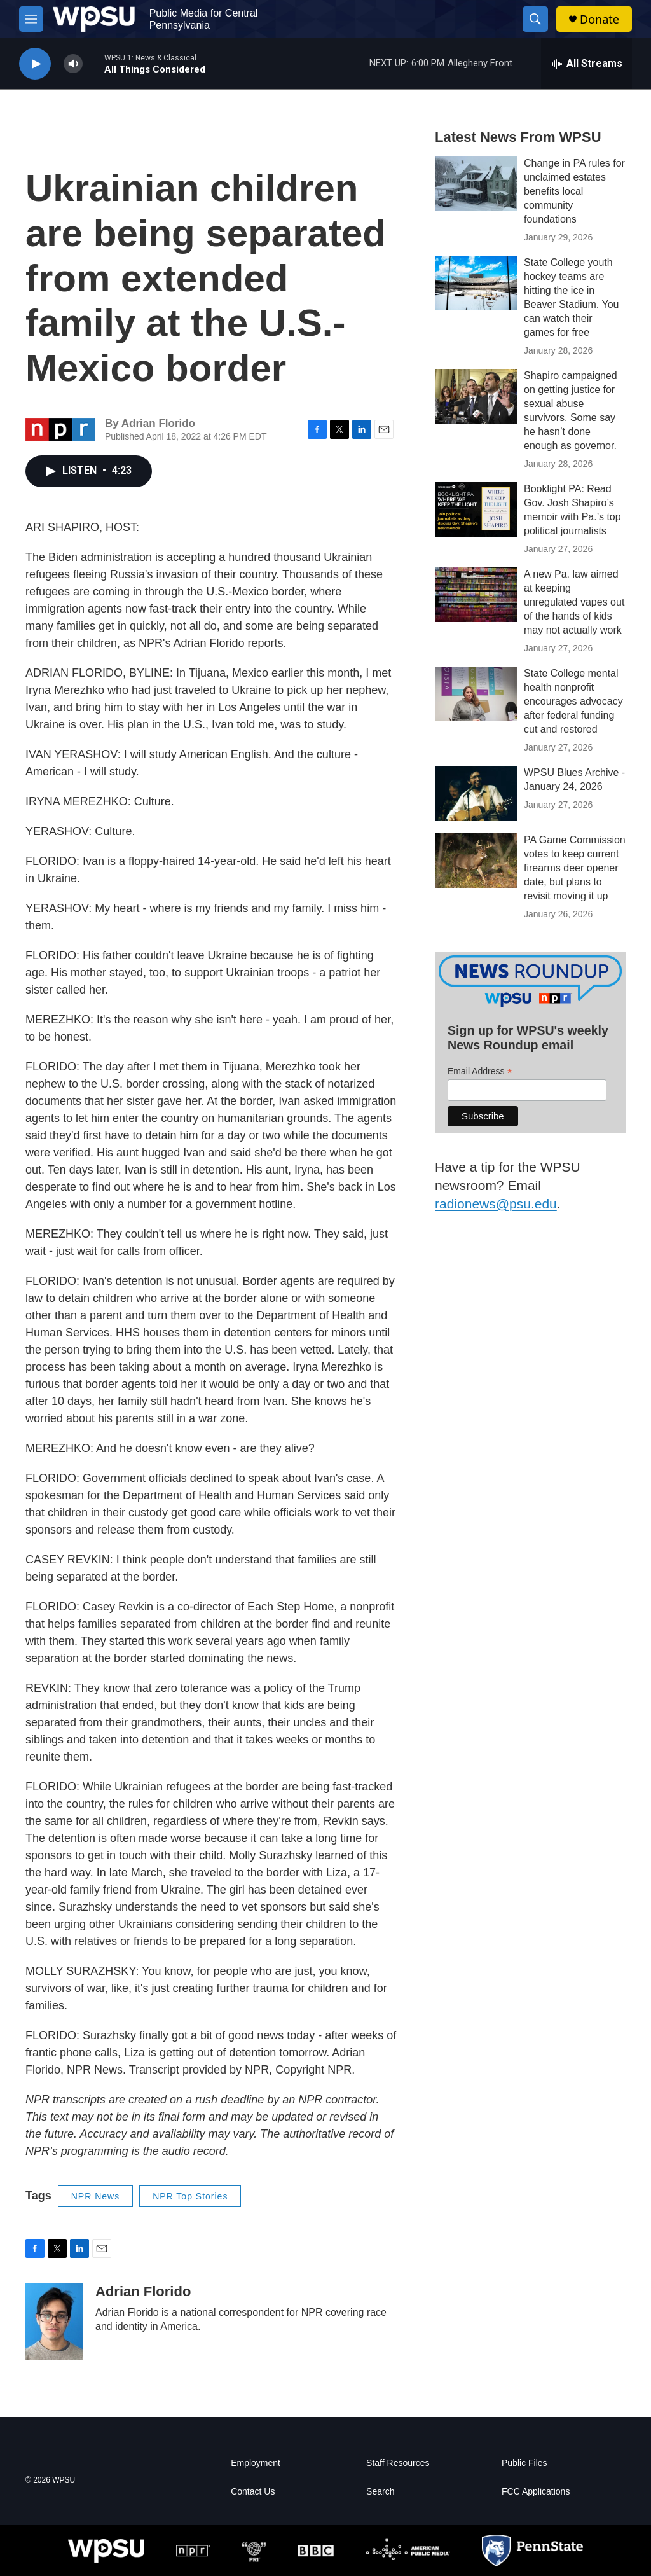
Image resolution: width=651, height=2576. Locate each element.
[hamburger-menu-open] (31, 19)
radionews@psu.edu (496, 1203)
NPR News (95, 2196)
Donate (599, 19)
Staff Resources (397, 2463)
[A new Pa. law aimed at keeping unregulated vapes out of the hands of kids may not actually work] (476, 594)
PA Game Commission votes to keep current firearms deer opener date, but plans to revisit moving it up (575, 867)
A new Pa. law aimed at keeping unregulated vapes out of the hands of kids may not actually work (574, 602)
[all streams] (586, 63)
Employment (255, 2463)
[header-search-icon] (535, 19)
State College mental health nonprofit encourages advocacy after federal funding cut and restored (573, 701)
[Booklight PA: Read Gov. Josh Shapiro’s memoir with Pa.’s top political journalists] (476, 509)
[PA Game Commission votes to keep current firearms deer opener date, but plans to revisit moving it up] (476, 860)
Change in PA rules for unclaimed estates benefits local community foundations (574, 191)
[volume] (73, 64)
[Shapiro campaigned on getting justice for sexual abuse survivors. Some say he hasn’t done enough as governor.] (476, 396)
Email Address (480, 1071)
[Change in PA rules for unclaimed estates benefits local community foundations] (476, 183)
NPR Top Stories (190, 2196)
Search (380, 2491)
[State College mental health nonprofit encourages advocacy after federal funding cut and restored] (476, 694)
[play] (35, 64)
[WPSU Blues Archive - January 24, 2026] (476, 793)
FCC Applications (536, 2491)
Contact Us (253, 2491)
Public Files (524, 2463)
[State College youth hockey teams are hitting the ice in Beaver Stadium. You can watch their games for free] (476, 283)
